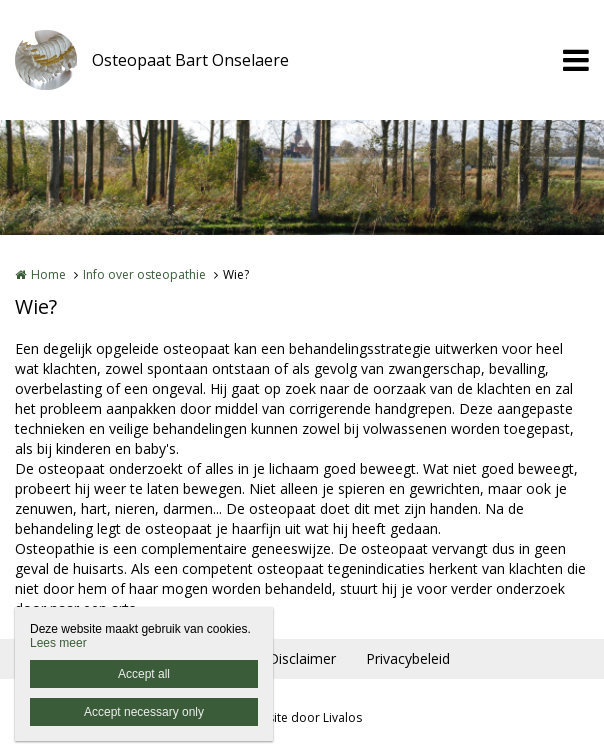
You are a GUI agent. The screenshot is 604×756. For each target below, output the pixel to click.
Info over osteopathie (144, 274)
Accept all (144, 674)
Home (48, 274)
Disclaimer (302, 658)
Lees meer (58, 643)
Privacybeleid (408, 658)
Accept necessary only (144, 712)
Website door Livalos (302, 717)
